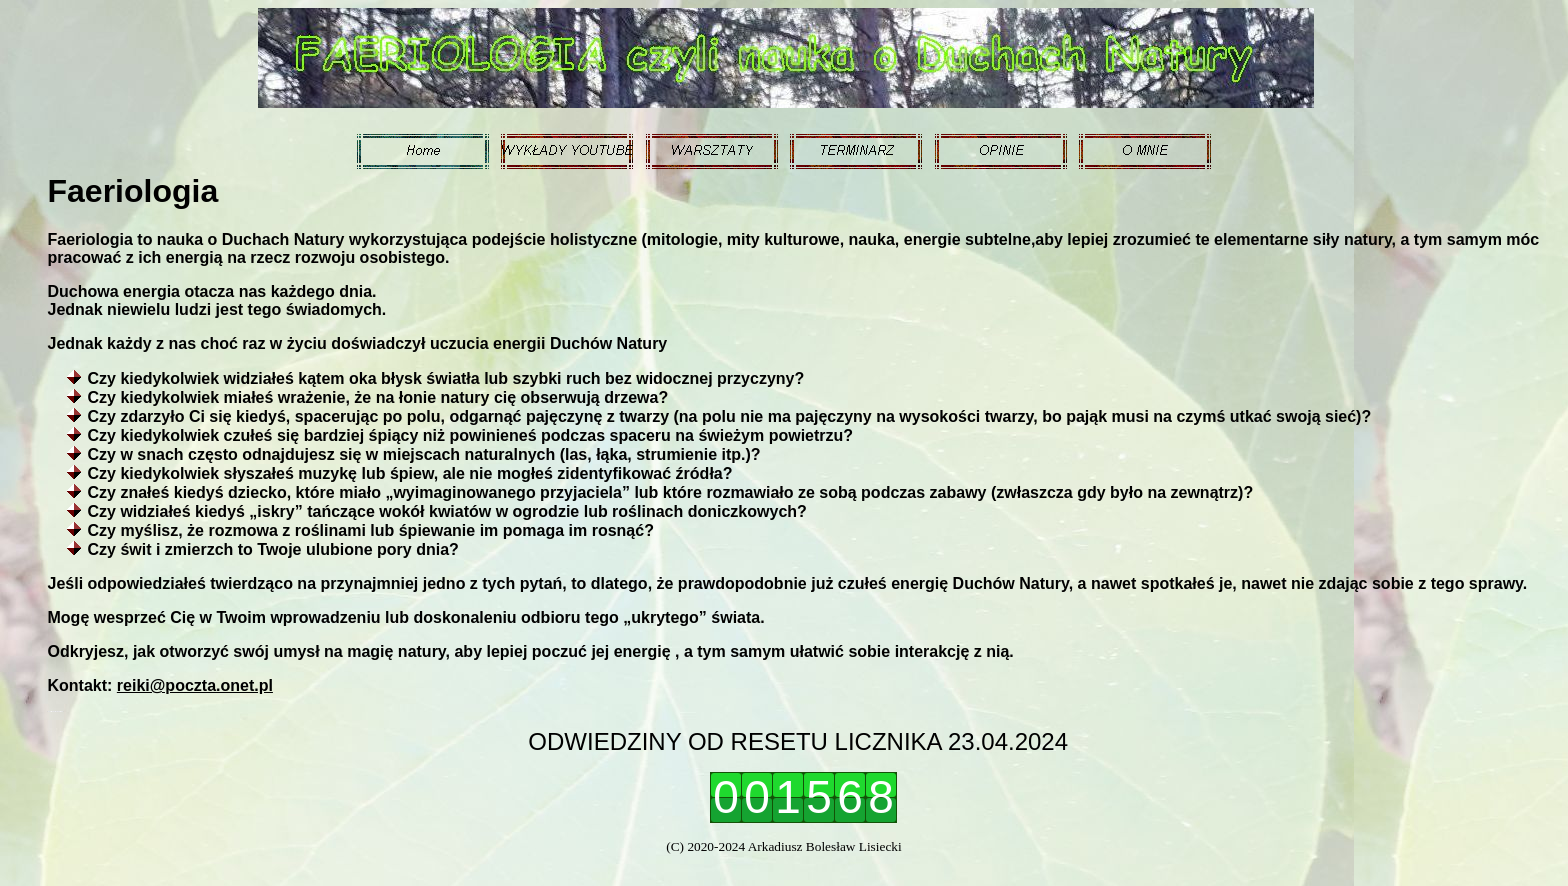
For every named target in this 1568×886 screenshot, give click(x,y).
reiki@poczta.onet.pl (195, 685)
